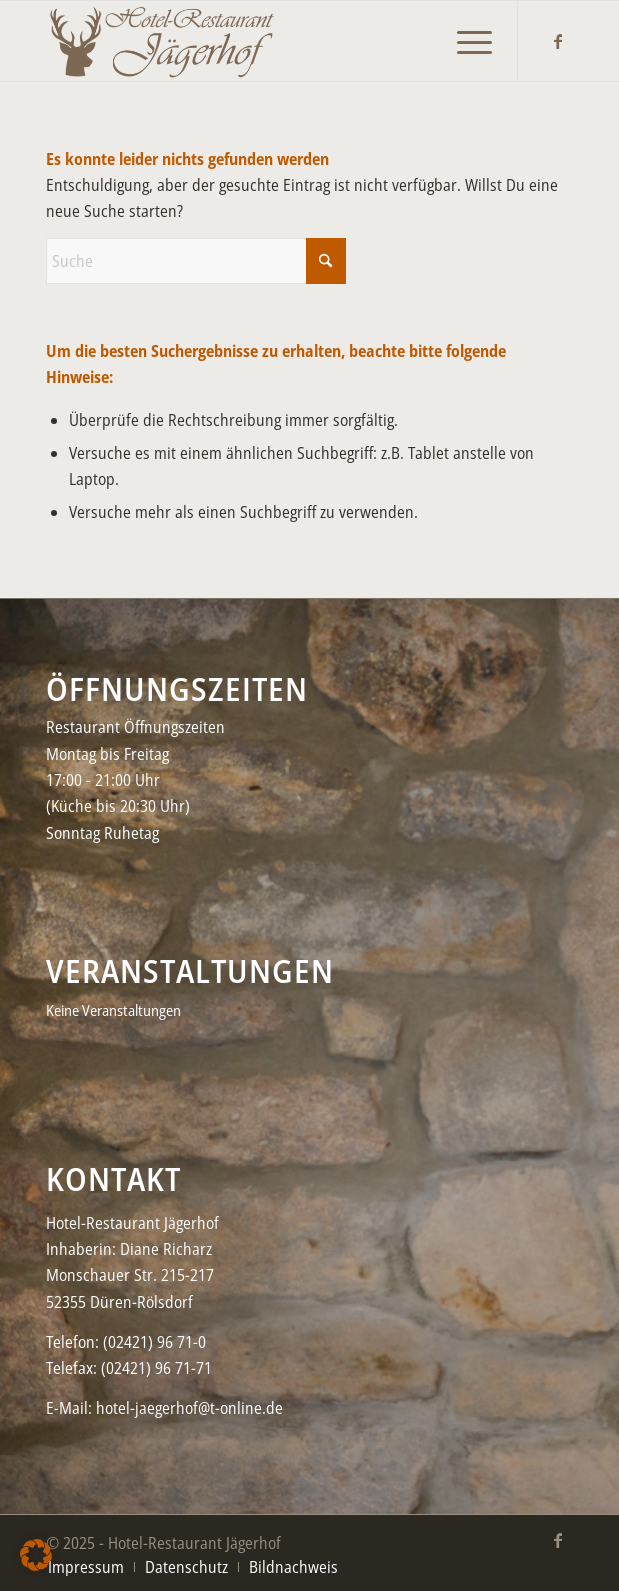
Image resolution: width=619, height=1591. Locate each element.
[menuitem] (464, 31)
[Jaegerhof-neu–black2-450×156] (256, 41)
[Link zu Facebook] (558, 41)
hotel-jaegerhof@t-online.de (189, 1408)
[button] (36, 1555)
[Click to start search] (326, 261)
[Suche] (196, 261)
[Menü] (464, 31)
